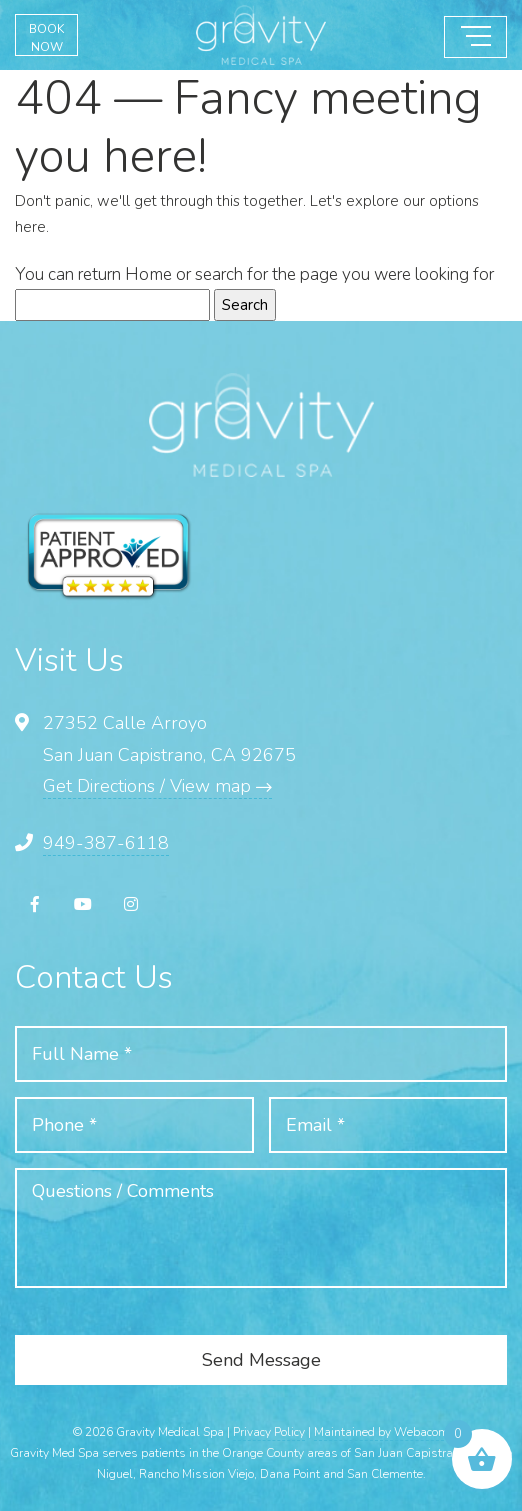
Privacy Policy (269, 1432)
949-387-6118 (106, 843)
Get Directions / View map (157, 786)
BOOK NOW (46, 38)
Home (148, 274)
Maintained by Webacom (381, 1432)
